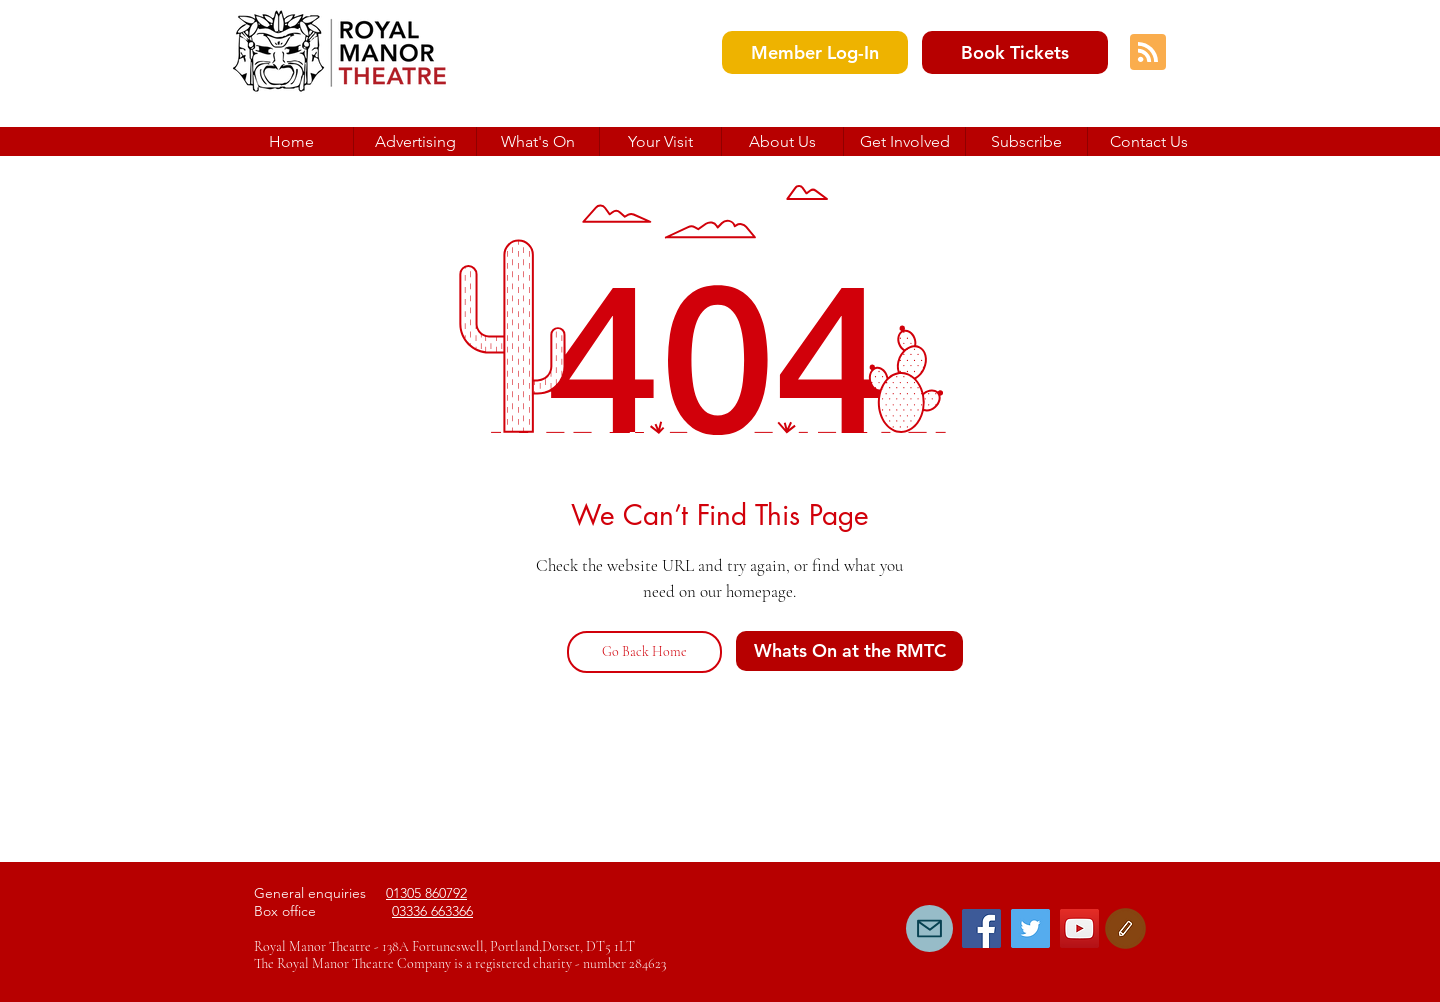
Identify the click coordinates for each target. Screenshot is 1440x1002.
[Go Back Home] (644, 652)
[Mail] (929, 928)
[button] (782, 141)
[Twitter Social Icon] (1030, 928)
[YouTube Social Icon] (1079, 928)
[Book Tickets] (1015, 52)
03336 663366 (432, 911)
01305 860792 (426, 893)
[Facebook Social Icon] (981, 928)
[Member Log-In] (815, 52)
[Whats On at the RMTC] (849, 651)
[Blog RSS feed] (1148, 53)
